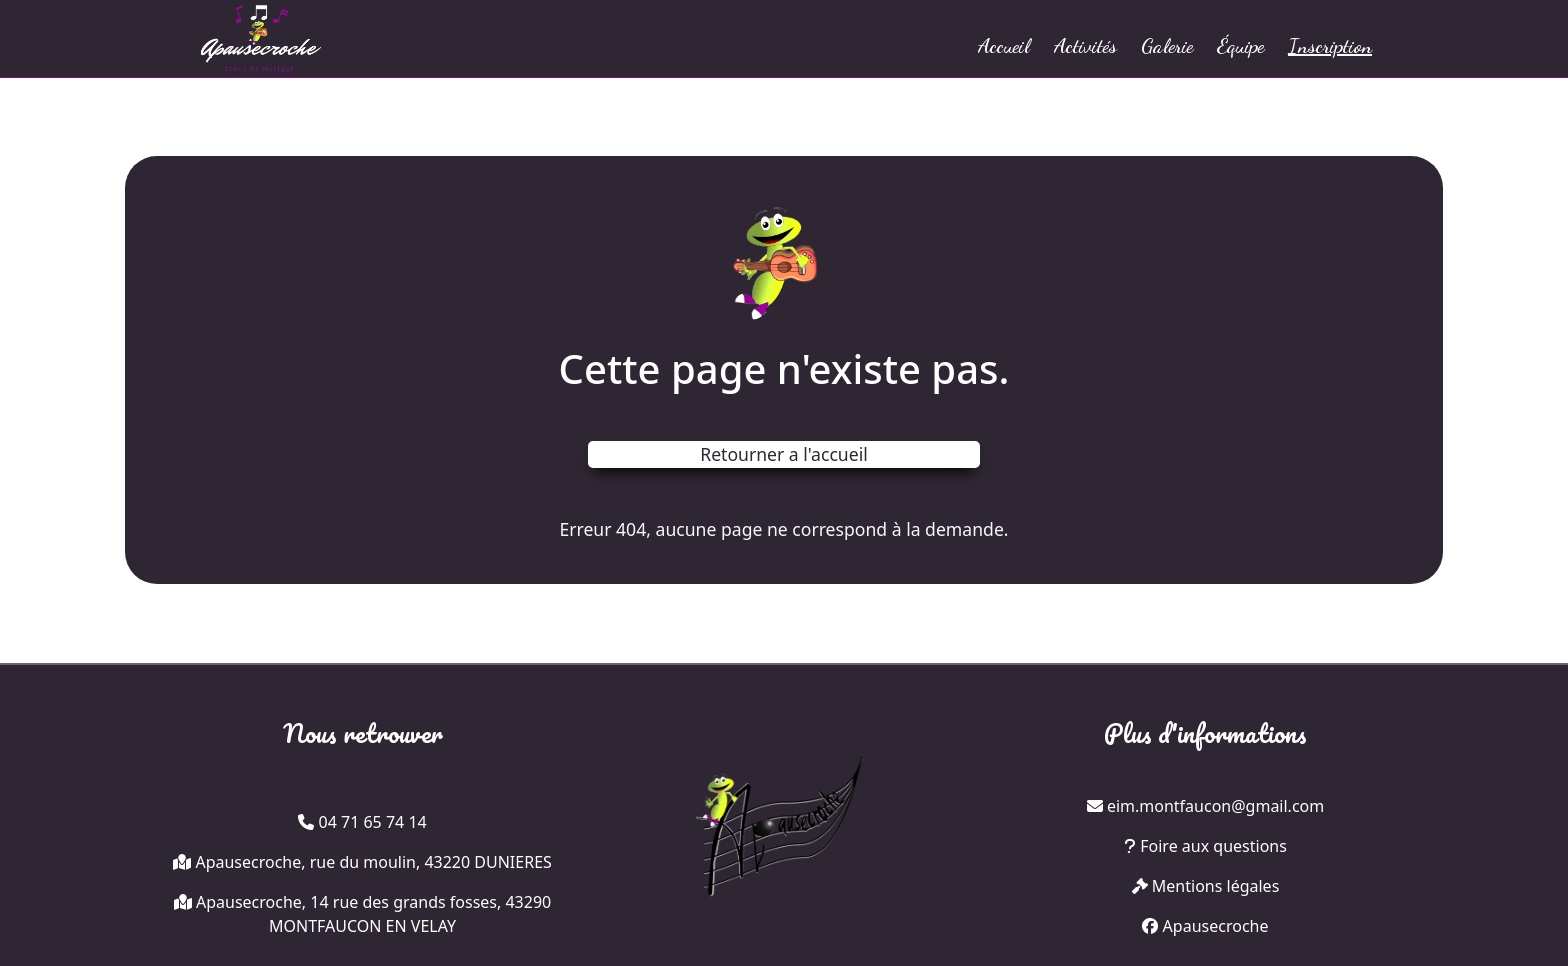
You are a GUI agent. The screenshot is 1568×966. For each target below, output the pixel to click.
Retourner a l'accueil (784, 454)
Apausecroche (1205, 926)
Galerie (1167, 45)
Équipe (1240, 45)
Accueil (1004, 45)
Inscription (1330, 45)
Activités (1085, 45)
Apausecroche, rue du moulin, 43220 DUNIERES (373, 862)
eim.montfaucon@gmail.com (1215, 806)
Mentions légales (1206, 886)
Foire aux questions (1205, 846)
